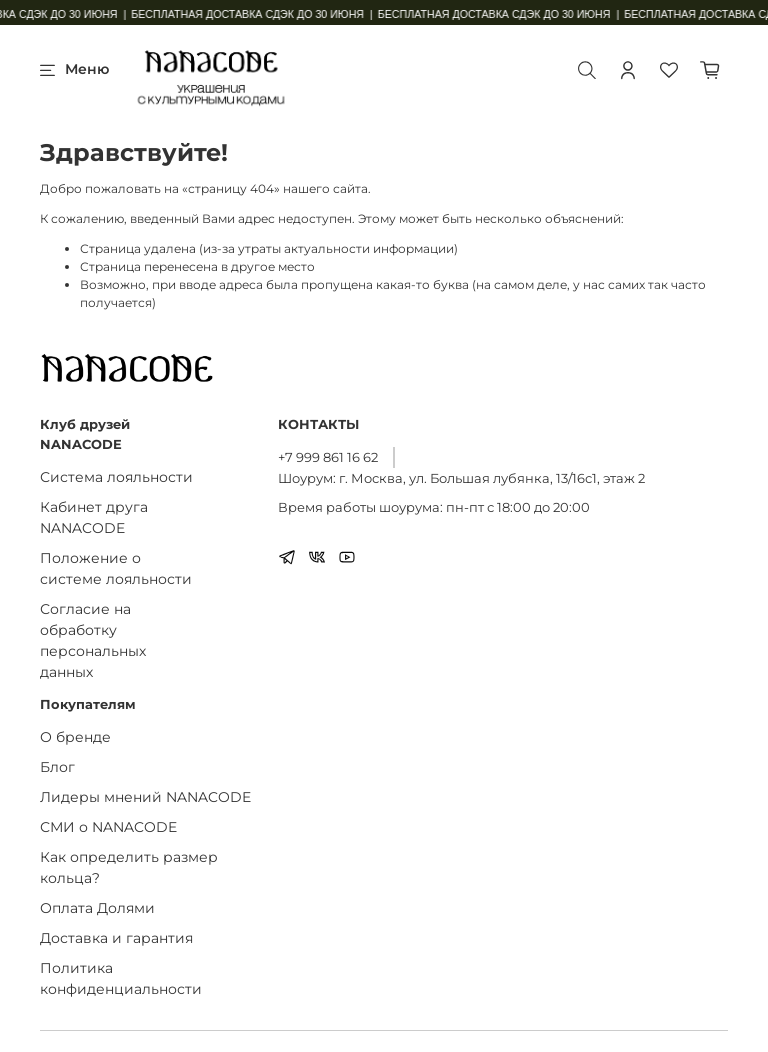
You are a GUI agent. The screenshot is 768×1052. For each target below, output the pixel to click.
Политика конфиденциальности (121, 978)
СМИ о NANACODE (108, 827)
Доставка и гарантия (116, 938)
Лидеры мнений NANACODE (145, 797)
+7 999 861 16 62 (328, 457)
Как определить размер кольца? (129, 867)
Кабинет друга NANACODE (94, 517)
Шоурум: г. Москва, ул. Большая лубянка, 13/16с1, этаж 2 (461, 478)
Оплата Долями (97, 908)
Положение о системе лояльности (116, 568)
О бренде (75, 737)
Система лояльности (116, 477)
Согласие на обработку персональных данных (93, 640)
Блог (57, 767)
